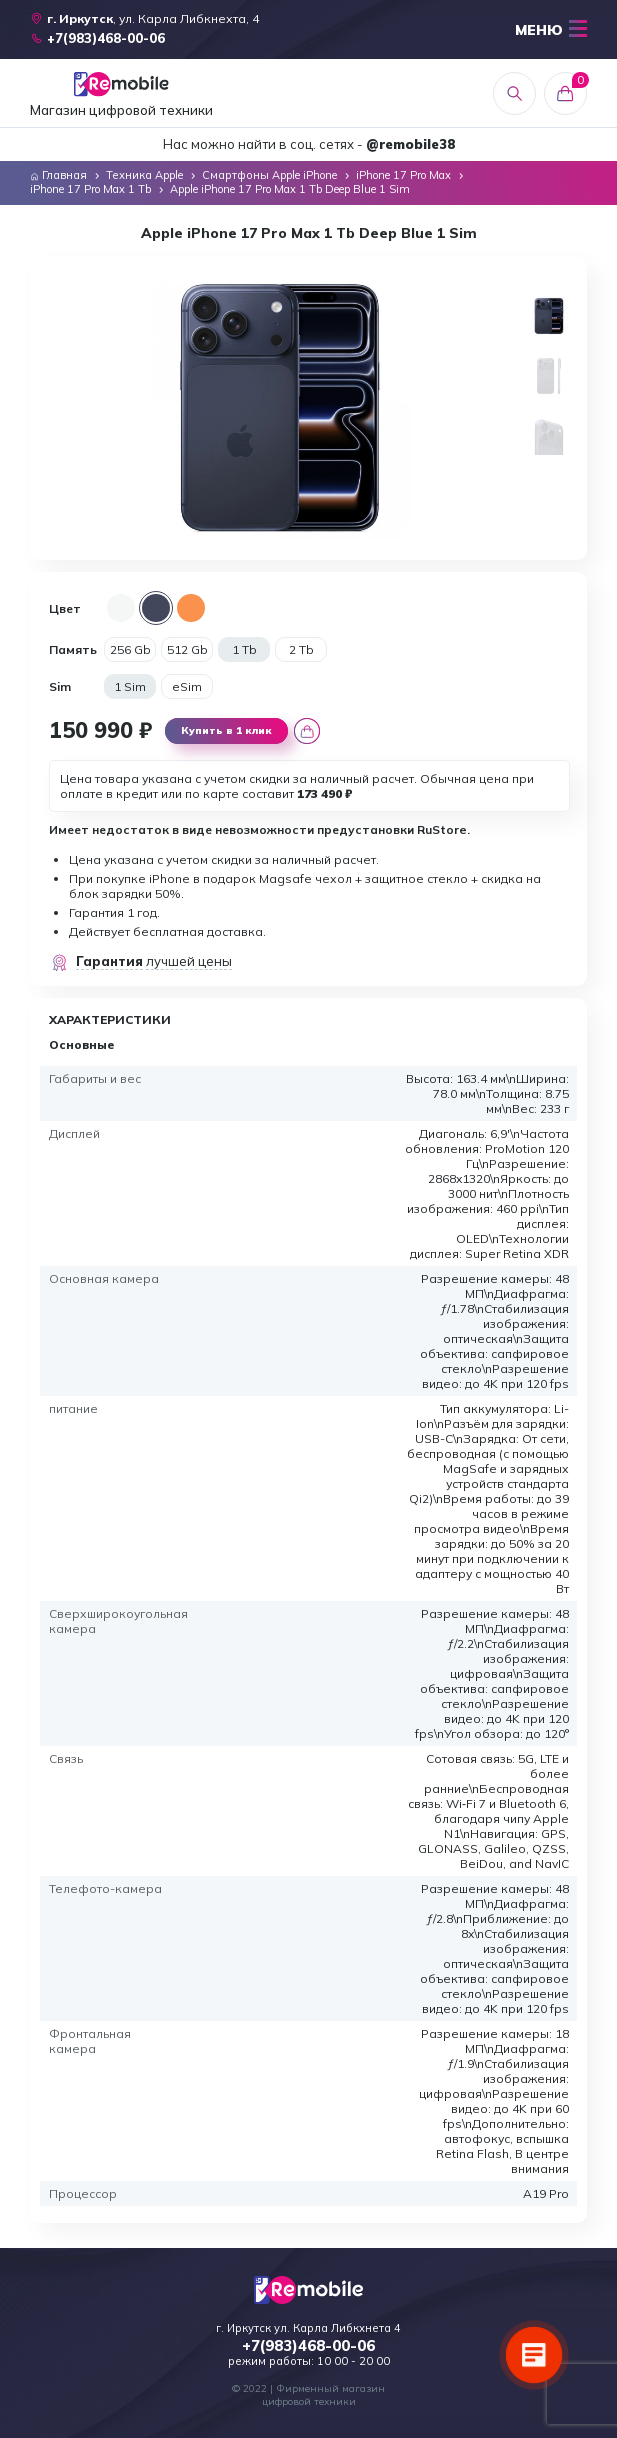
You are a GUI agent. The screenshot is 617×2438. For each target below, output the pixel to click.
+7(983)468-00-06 (308, 2346)
